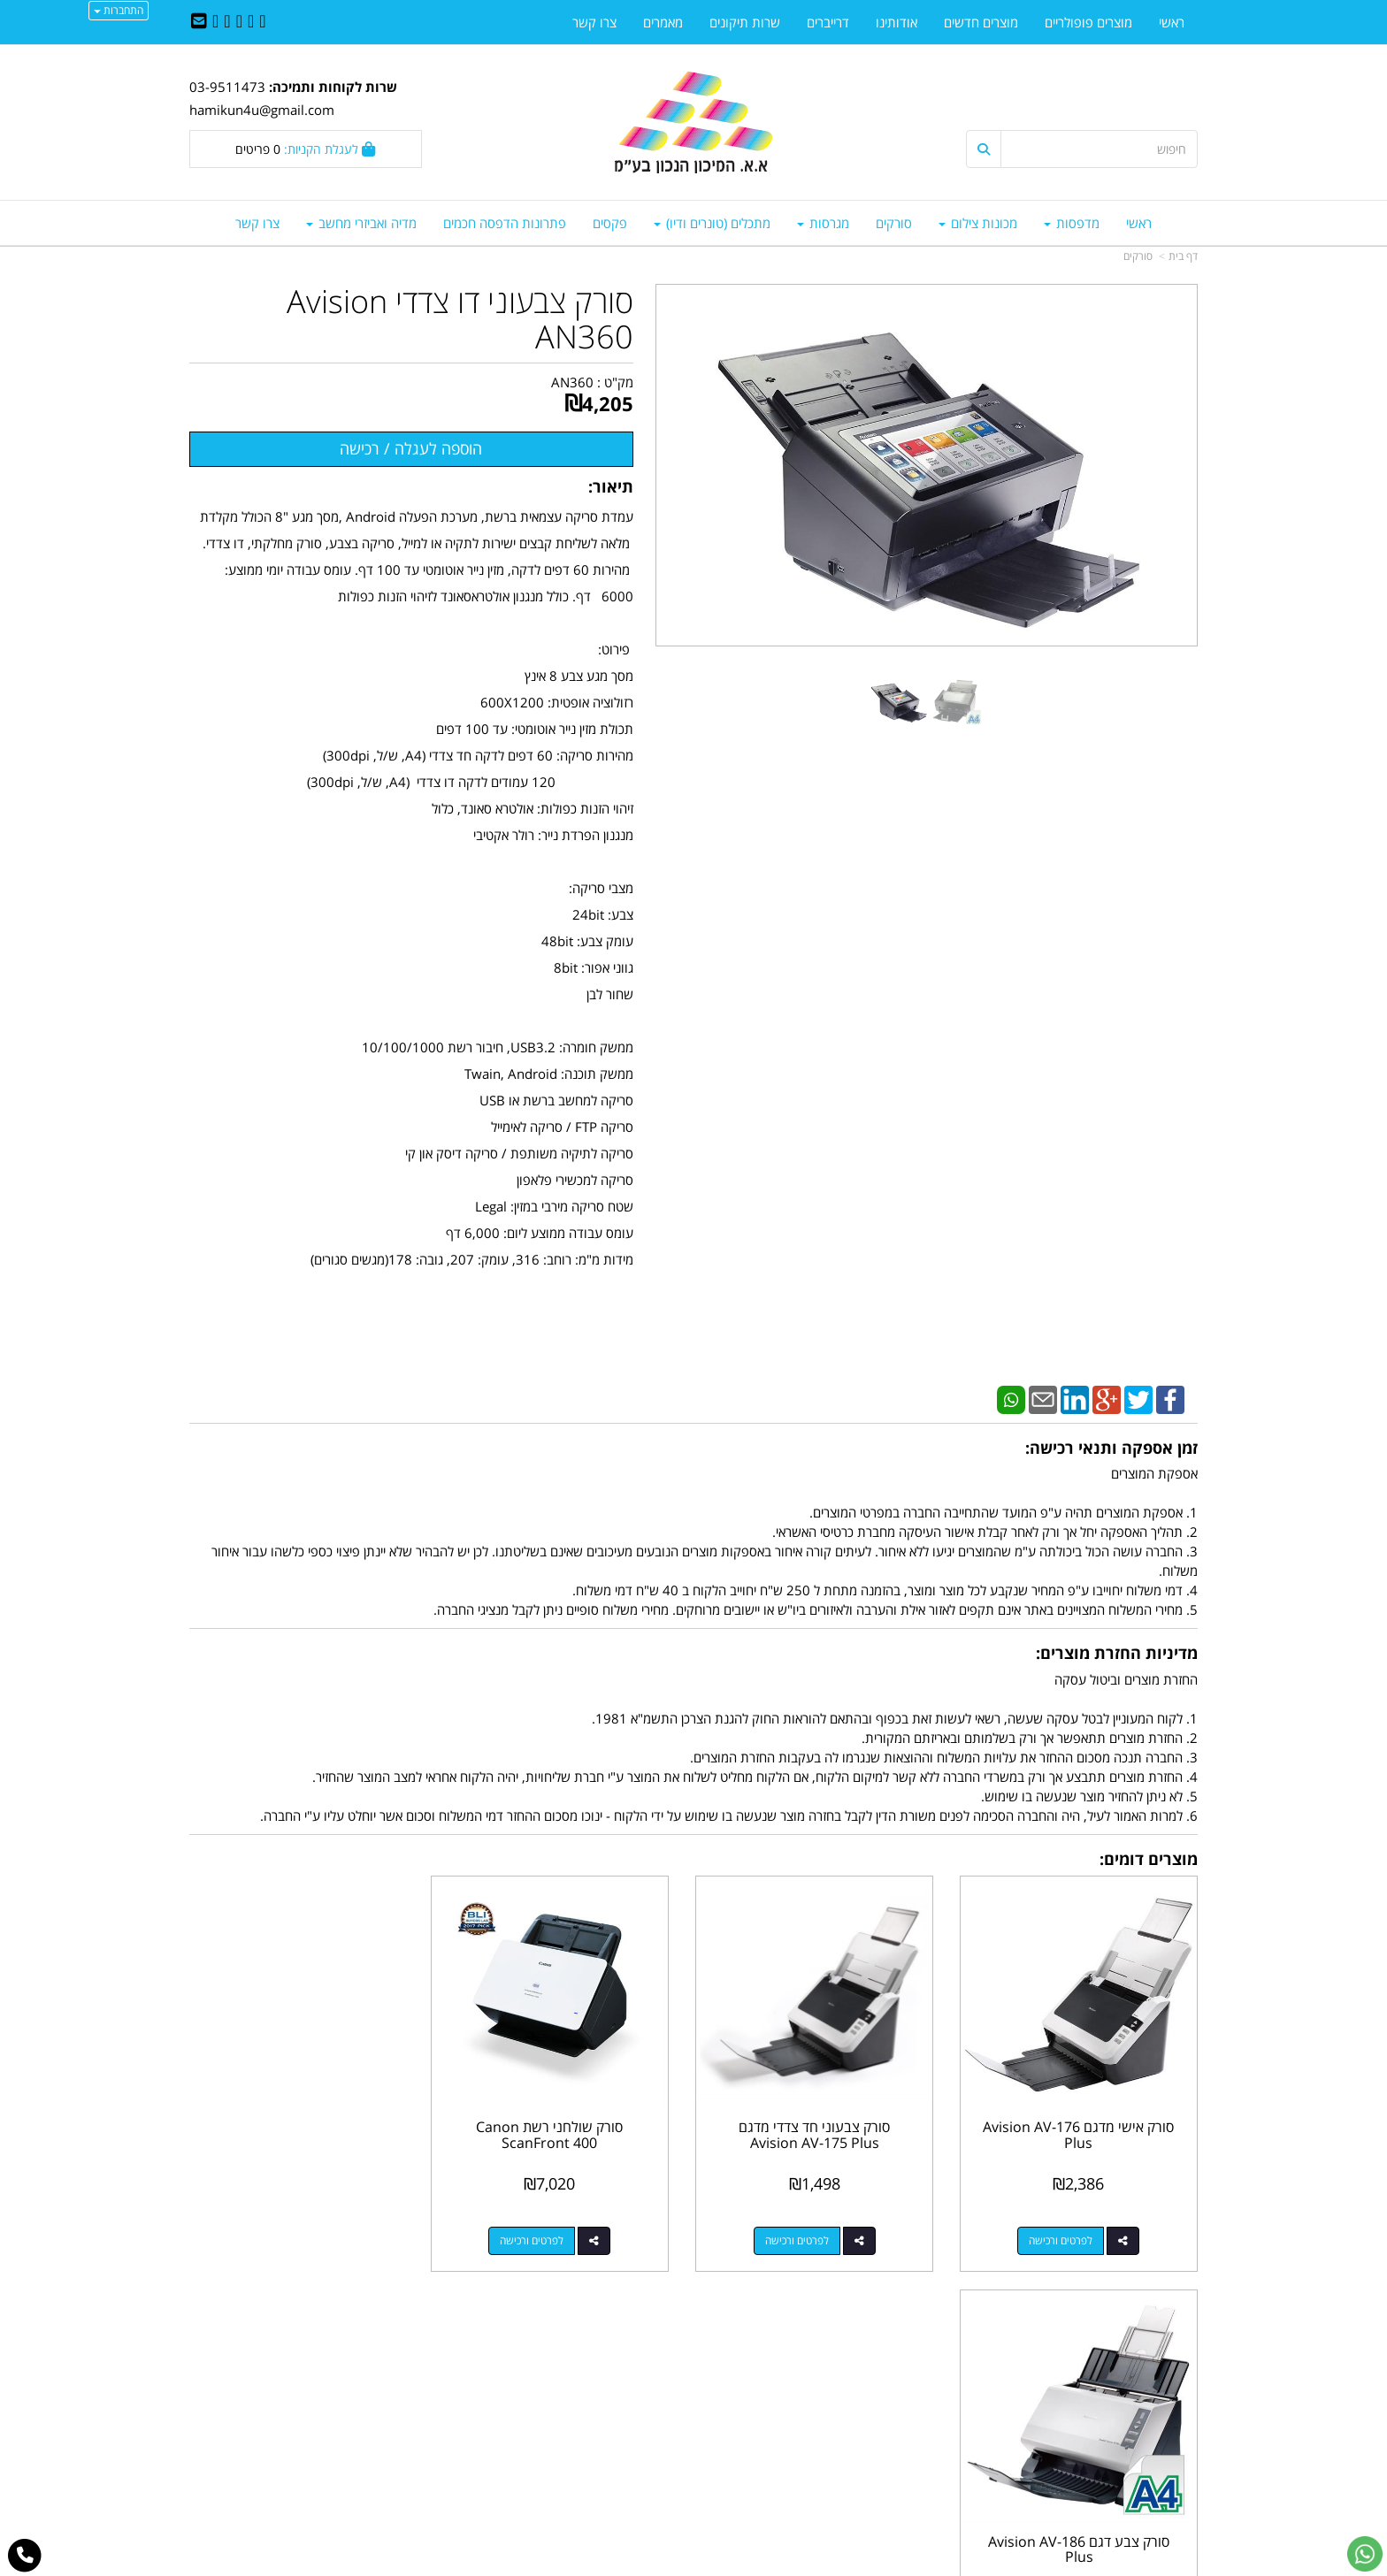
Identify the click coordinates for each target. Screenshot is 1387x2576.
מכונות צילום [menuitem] (978, 223)
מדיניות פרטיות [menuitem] (1158, 2449)
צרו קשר (658, 2374)
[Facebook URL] (262, 22)
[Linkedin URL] (239, 22)
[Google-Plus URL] (227, 22)
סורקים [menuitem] (894, 223)
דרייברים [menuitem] (828, 22)
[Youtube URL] (215, 22)
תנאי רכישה (909, 2431)
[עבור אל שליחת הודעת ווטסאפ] (1365, 2554)
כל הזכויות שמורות (1150, 2497)
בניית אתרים (623, 2564)
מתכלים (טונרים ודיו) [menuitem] (712, 223)
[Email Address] (199, 22)
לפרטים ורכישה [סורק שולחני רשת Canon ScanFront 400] (547, 2235)
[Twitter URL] (251, 22)
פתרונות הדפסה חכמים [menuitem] (504, 223)
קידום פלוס (668, 2564)
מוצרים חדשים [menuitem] (981, 22)
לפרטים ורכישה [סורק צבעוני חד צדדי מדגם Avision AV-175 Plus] (805, 2235)
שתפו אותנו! (647, 2393)
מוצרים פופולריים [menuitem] (1088, 22)
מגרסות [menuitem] (823, 223)
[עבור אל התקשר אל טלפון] (25, 2555)
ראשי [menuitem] (1139, 223)
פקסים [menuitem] (610, 223)
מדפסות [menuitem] (1072, 223)
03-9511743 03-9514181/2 (819, 2412)
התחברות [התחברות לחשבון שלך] (118, 10)
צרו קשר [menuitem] (257, 223)
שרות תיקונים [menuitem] (744, 22)
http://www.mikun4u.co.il (601, 2355)
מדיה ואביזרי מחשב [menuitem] (361, 223)
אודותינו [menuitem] (896, 22)
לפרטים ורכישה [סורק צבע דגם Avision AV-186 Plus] (287, 2235)
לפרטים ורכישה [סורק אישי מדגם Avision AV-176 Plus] (1064, 2235)
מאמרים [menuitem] (663, 22)
